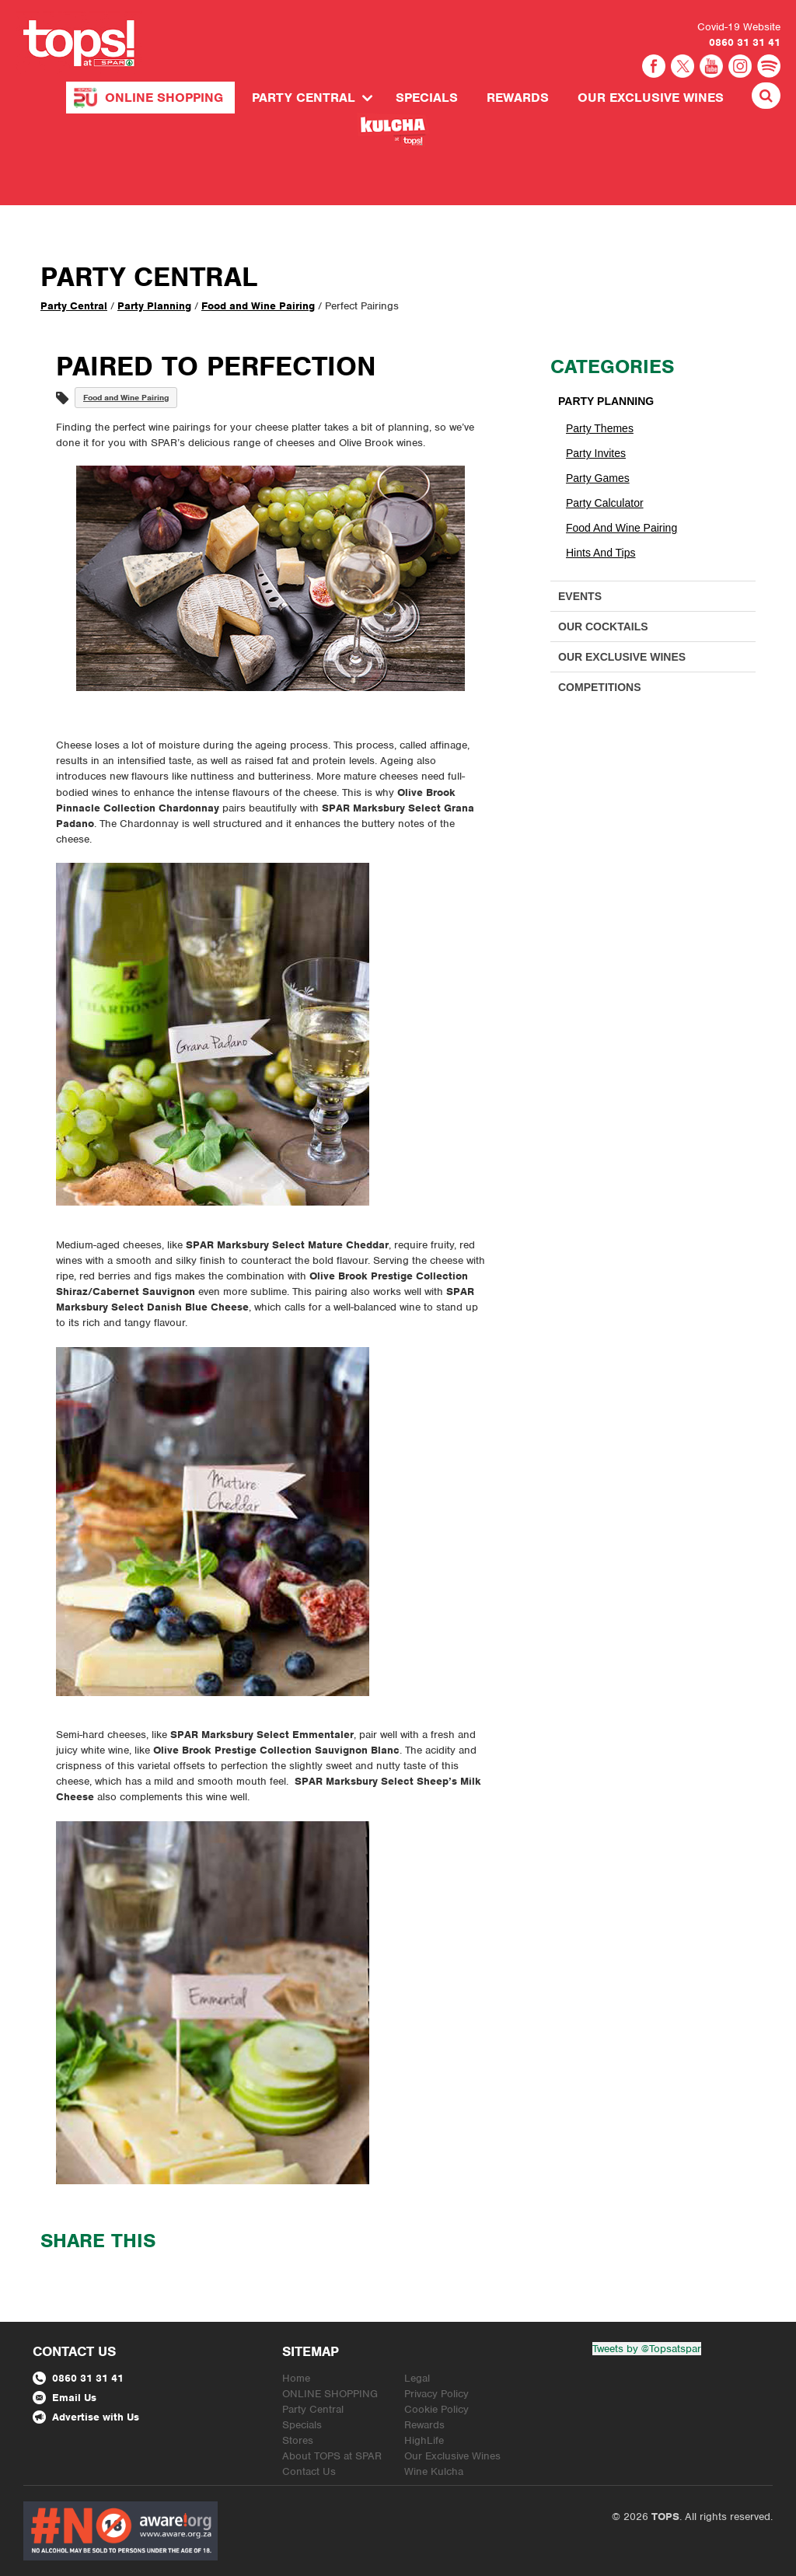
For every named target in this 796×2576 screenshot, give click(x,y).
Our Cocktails (603, 626)
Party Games (598, 478)
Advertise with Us (86, 2417)
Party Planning (154, 305)
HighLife (424, 2440)
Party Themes (600, 428)
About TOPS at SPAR (332, 2456)
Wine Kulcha (433, 2471)
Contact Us (309, 2471)
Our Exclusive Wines (651, 97)
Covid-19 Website (738, 26)
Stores (297, 2440)
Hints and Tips (601, 552)
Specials (427, 97)
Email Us (64, 2397)
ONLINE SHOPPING (164, 97)
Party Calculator (605, 503)
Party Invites (596, 453)
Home (296, 2378)
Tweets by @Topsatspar (646, 2348)
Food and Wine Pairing (258, 305)
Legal (417, 2378)
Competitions (599, 687)
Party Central (303, 97)
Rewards (518, 97)
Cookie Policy (436, 2409)
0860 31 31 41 (744, 42)
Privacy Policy (436, 2393)
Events (580, 596)
